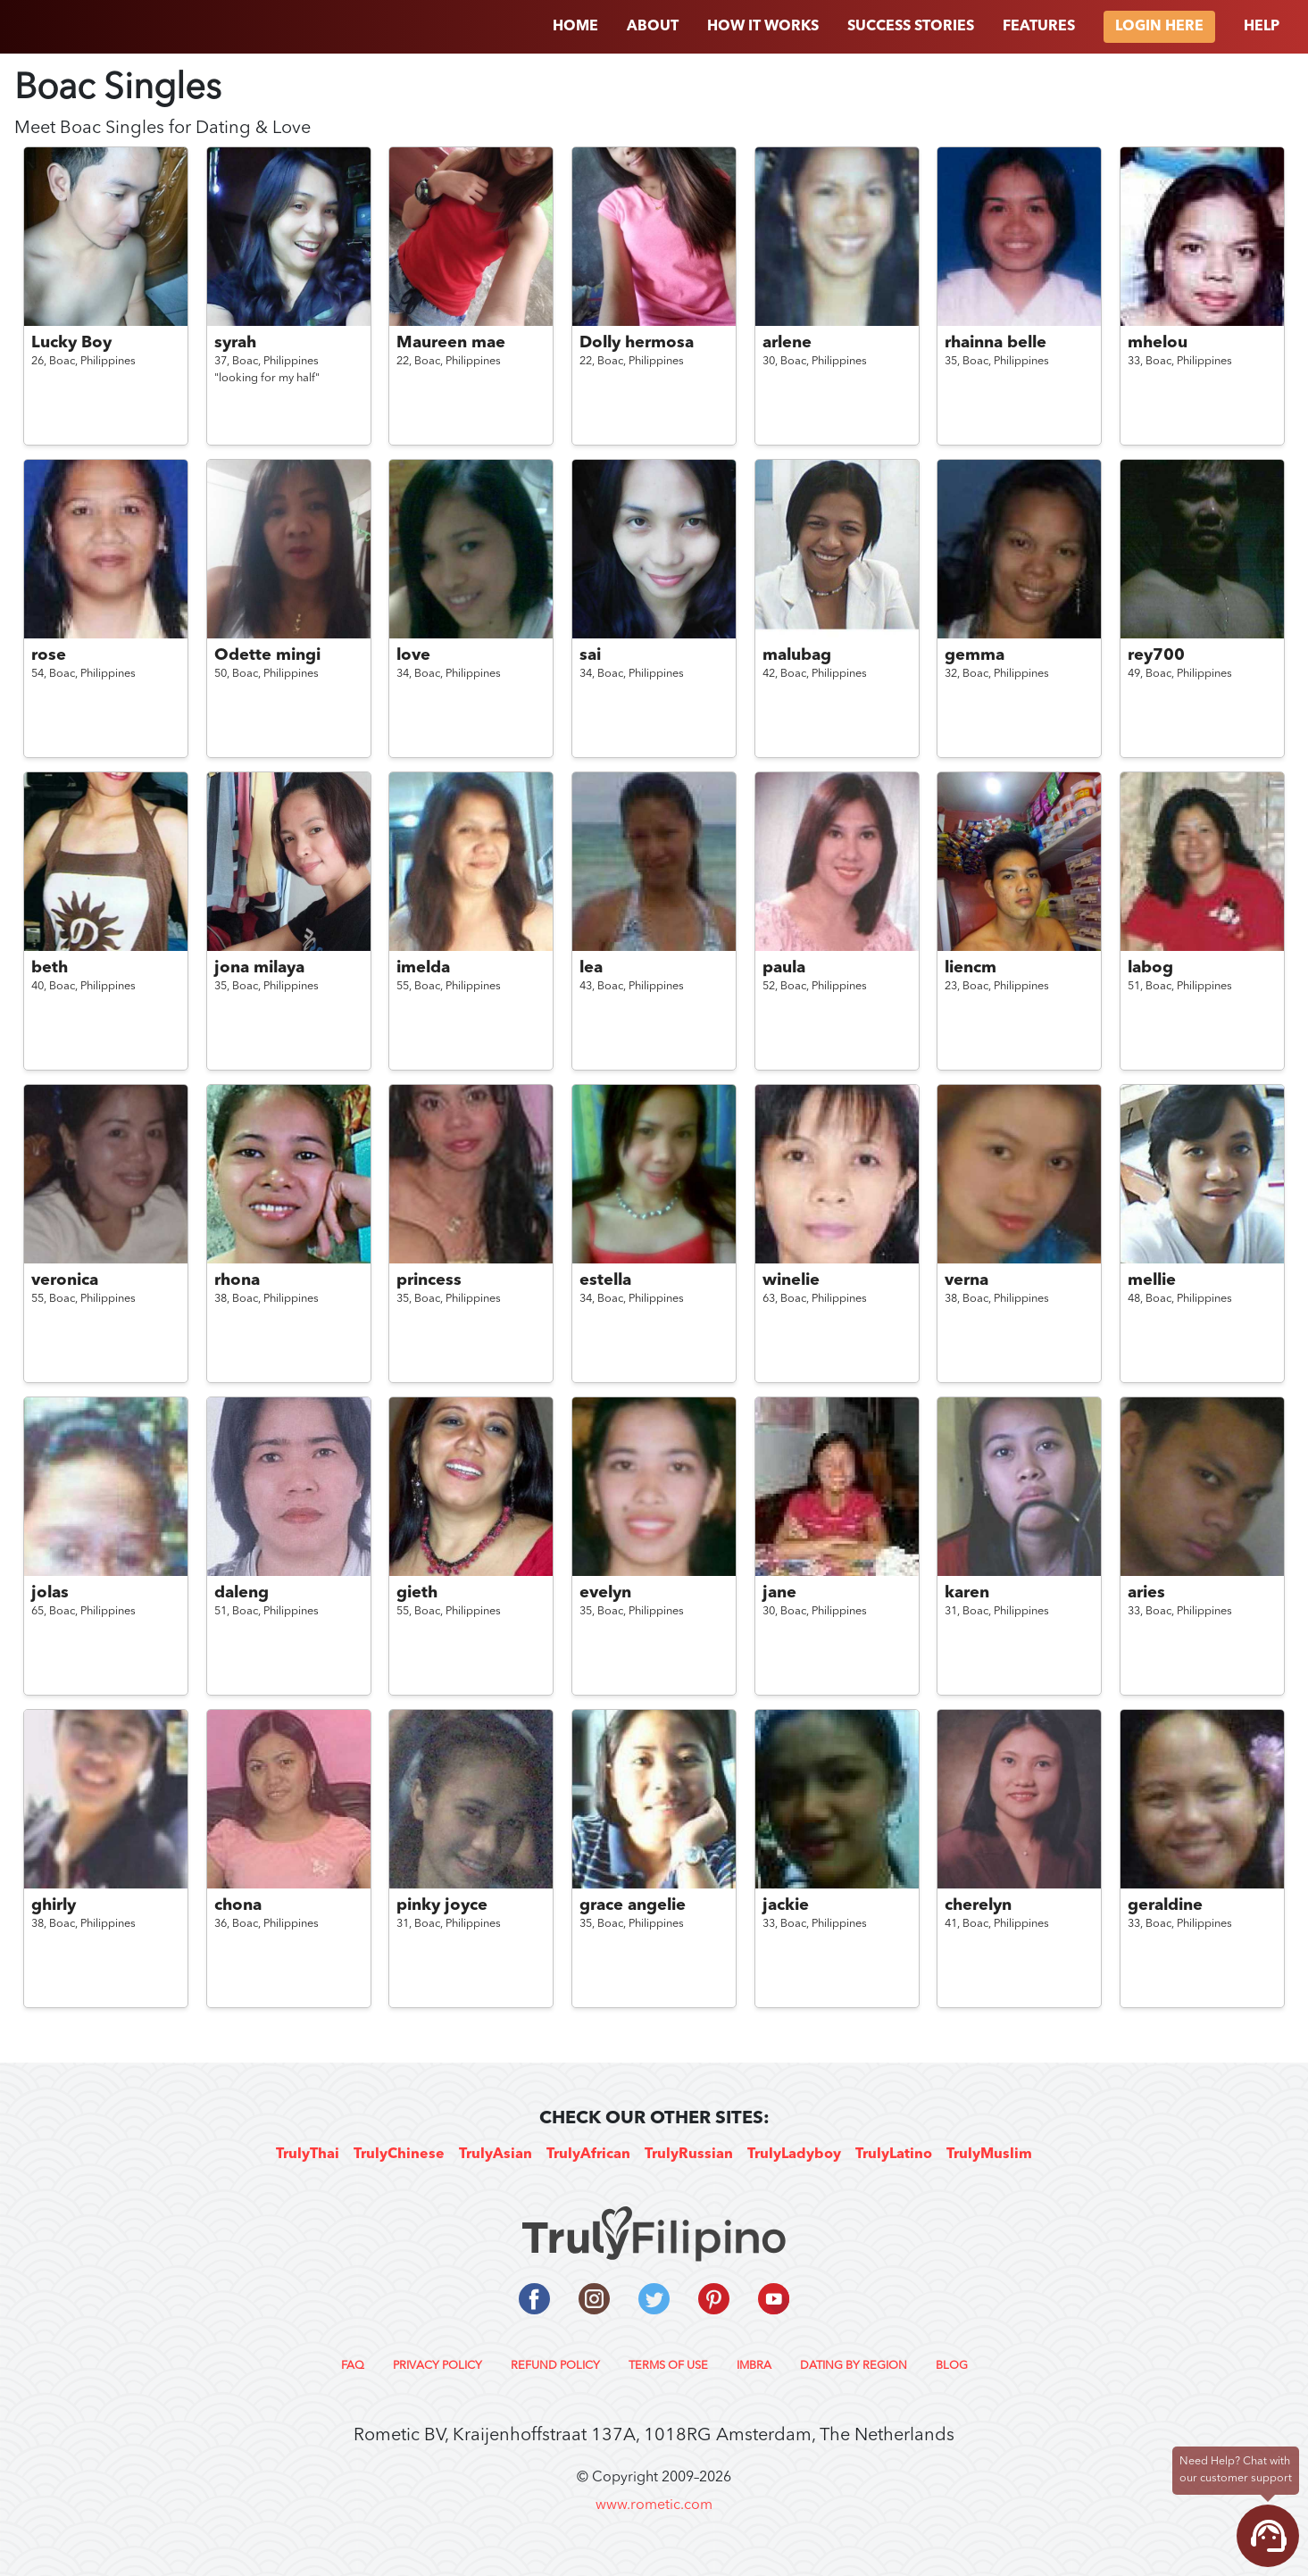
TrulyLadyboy (794, 2154)
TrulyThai (307, 2154)
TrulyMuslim (989, 2154)
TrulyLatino (893, 2154)
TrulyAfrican (588, 2154)
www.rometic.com (654, 2505)
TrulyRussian (689, 2154)
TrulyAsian (495, 2154)
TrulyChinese (399, 2154)
